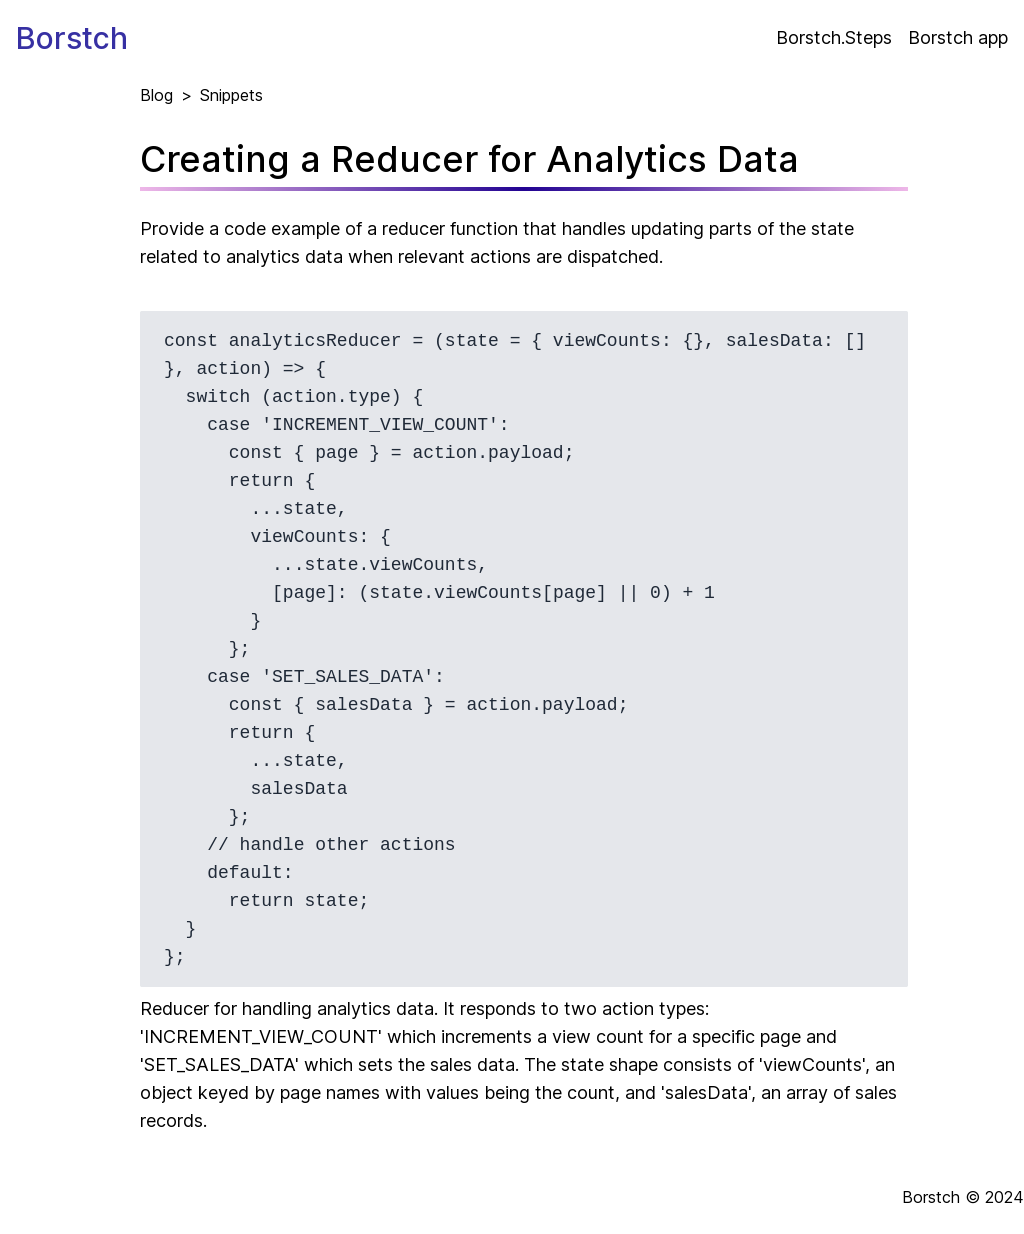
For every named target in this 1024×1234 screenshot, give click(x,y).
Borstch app (958, 37)
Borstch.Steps (834, 37)
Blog (156, 95)
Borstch (72, 38)
